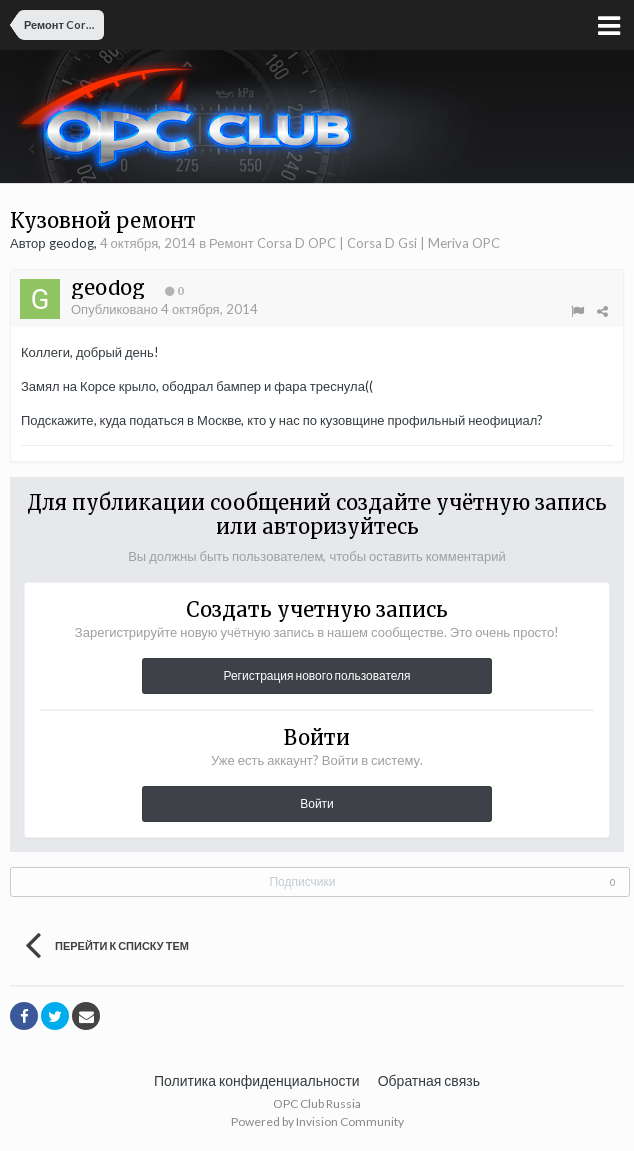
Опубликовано (164, 309)
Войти (317, 803)
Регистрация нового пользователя (316, 675)
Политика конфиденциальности (257, 1080)
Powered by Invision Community (317, 1121)
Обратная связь (429, 1080)
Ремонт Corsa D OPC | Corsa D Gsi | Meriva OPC (354, 243)
